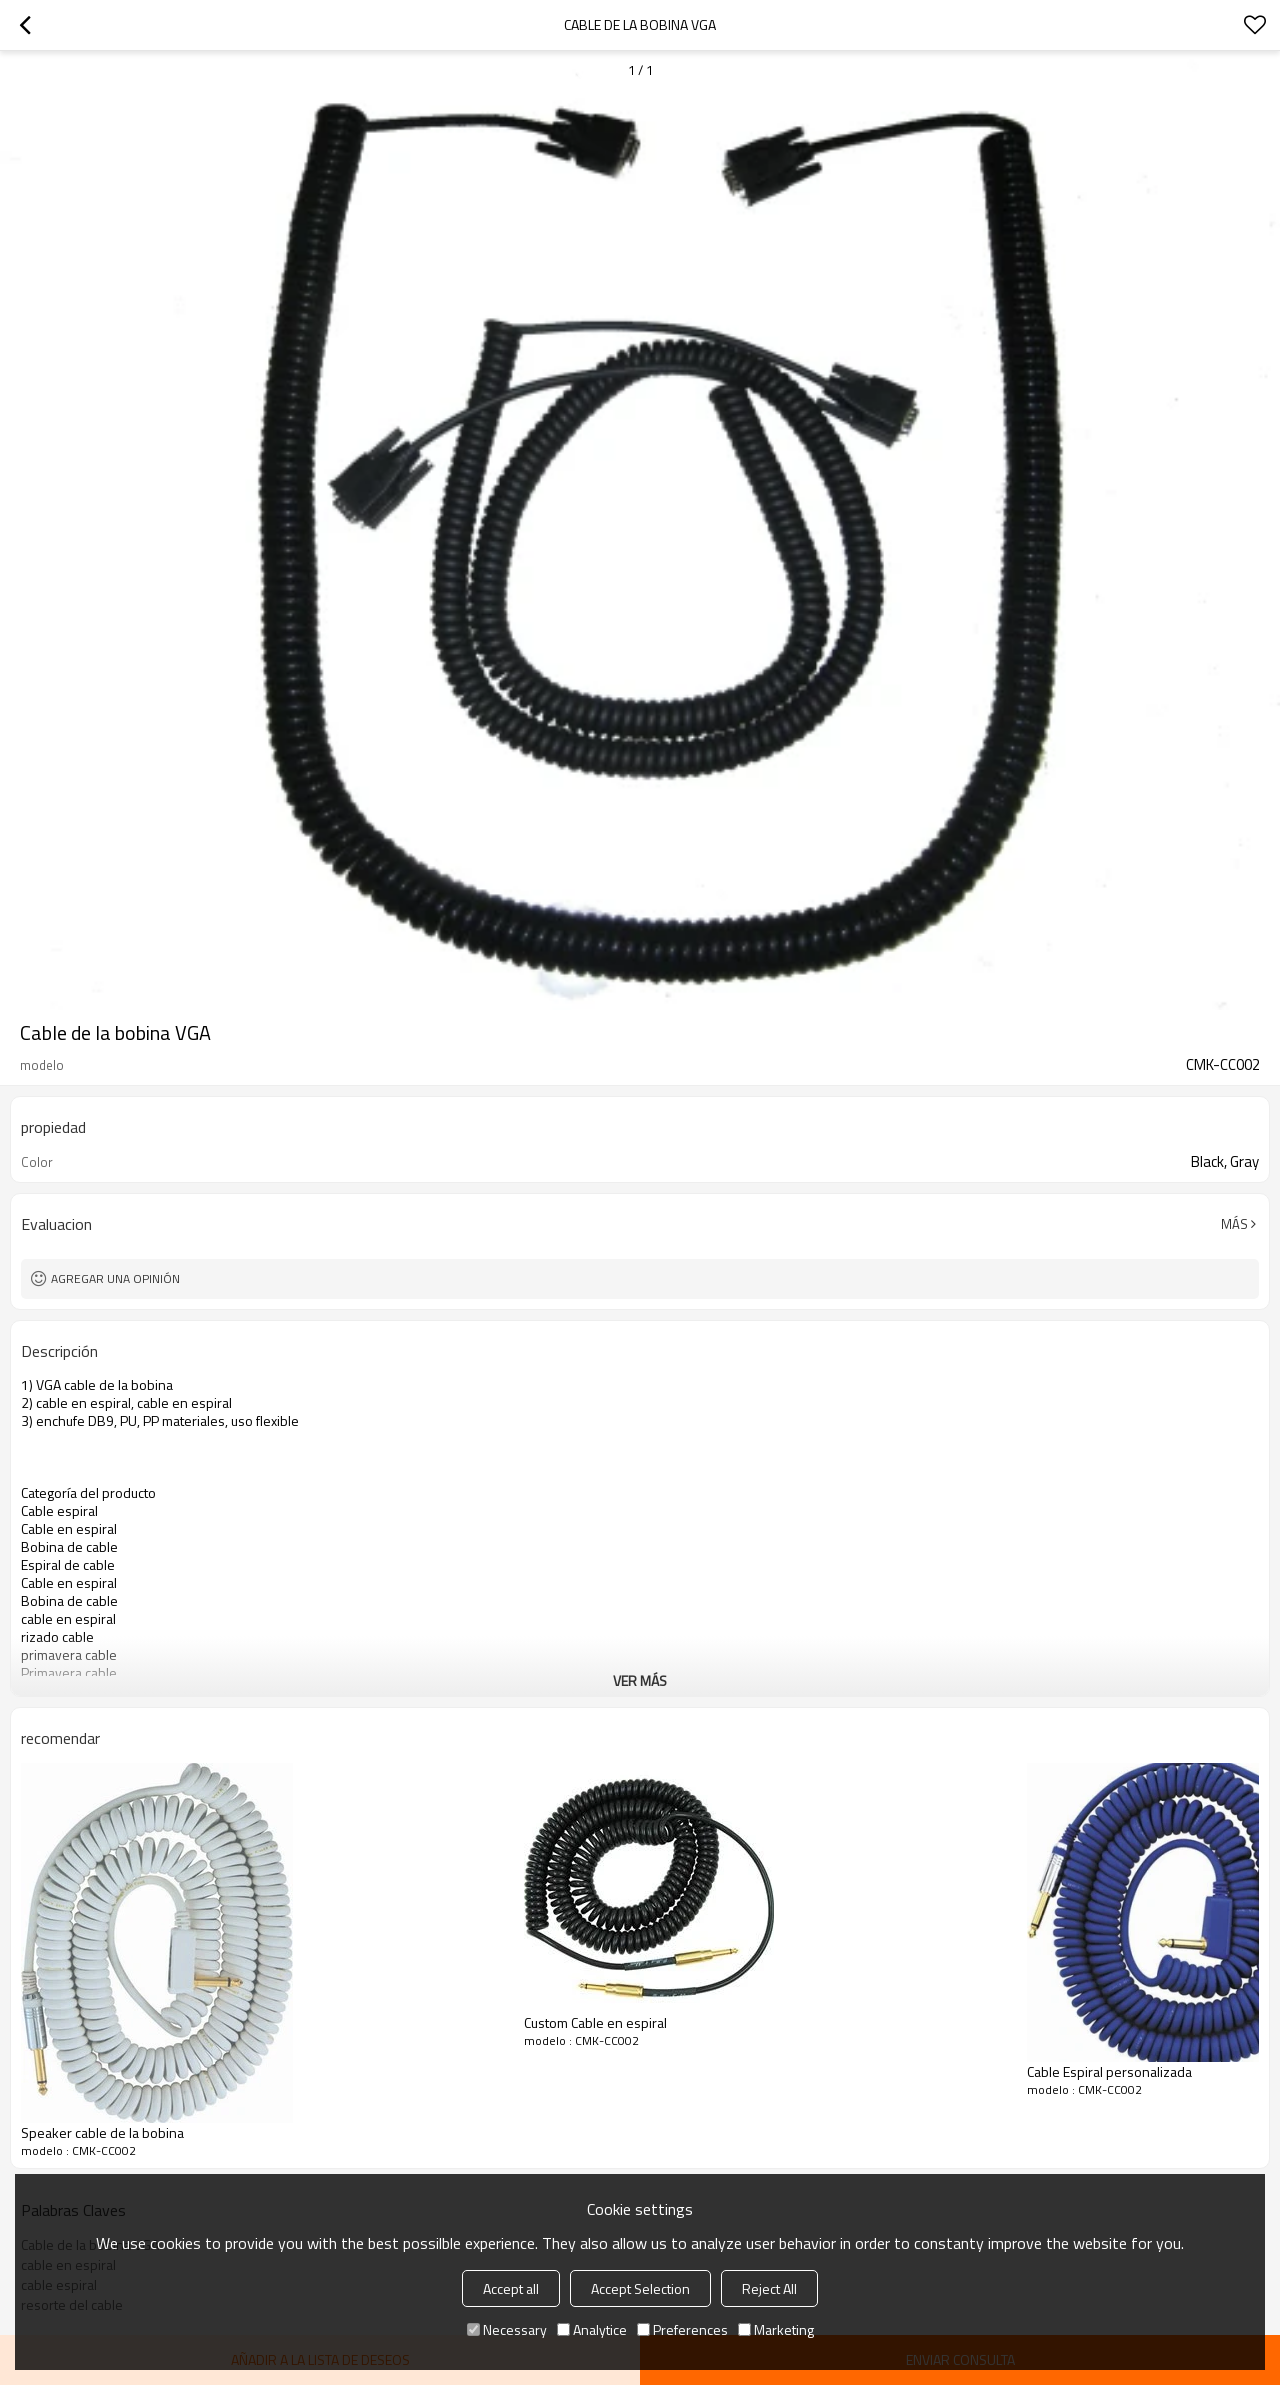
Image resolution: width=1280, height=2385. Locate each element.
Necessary (507, 2329)
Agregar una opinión (115, 1278)
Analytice (592, 2329)
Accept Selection (640, 2288)
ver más (640, 1680)
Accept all (511, 2288)
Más (1234, 1224)
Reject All (769, 2288)
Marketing (776, 2329)
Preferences (682, 2329)
